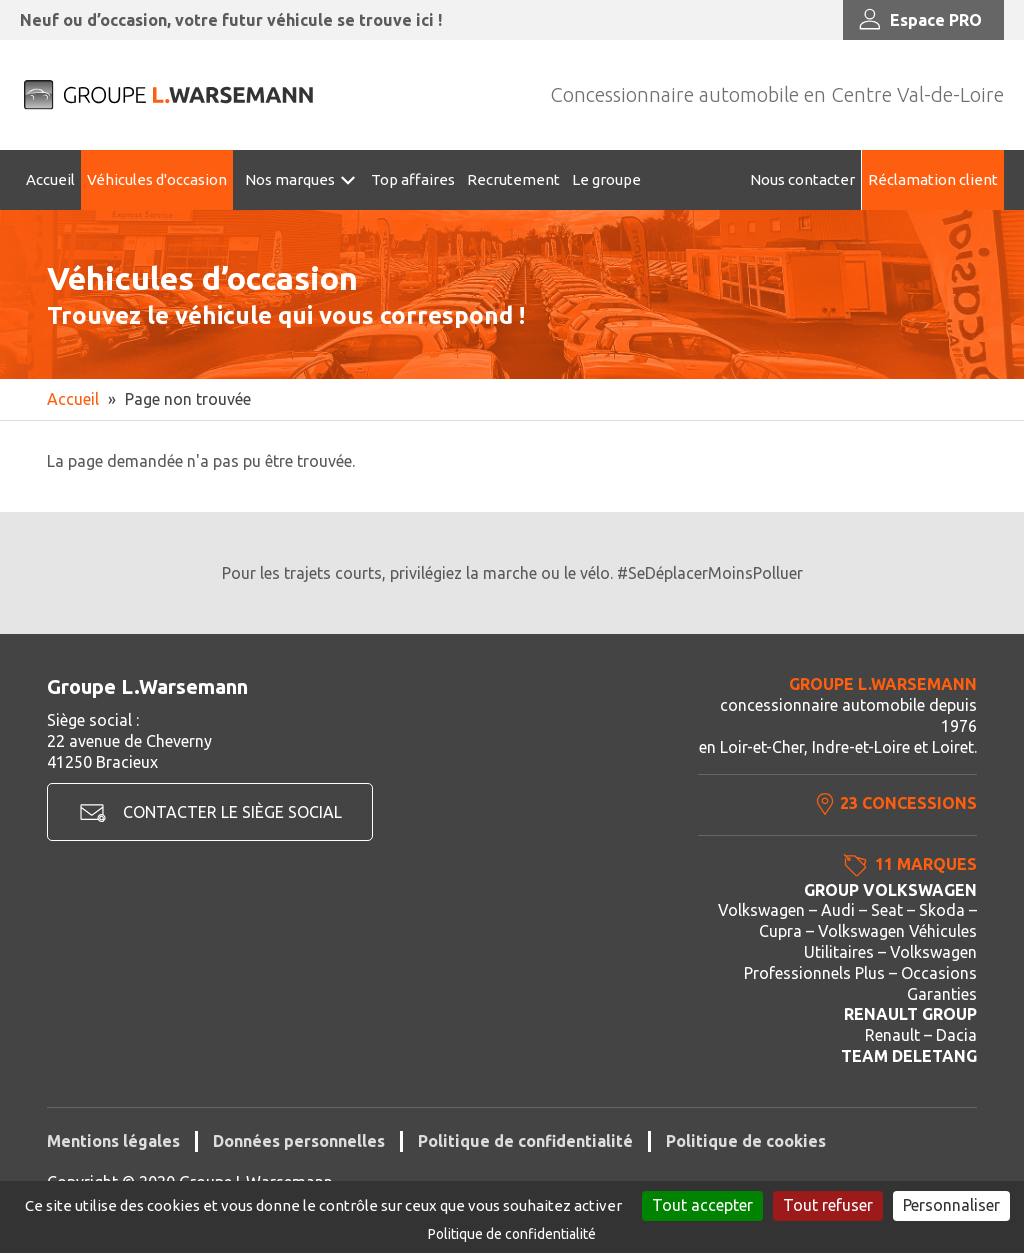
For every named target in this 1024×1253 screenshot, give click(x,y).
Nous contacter (802, 179)
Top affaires (413, 179)
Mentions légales (113, 1141)
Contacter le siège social (232, 812)
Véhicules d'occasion (157, 179)
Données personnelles (299, 1141)
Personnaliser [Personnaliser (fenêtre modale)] (951, 1205)
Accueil (50, 179)
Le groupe (606, 179)
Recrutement (513, 179)
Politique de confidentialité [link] (512, 1234)
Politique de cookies (746, 1141)
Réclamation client (933, 179)
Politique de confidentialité (525, 1141)
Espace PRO (918, 20)
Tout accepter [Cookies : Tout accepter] (702, 1205)
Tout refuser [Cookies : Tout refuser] (828, 1205)
